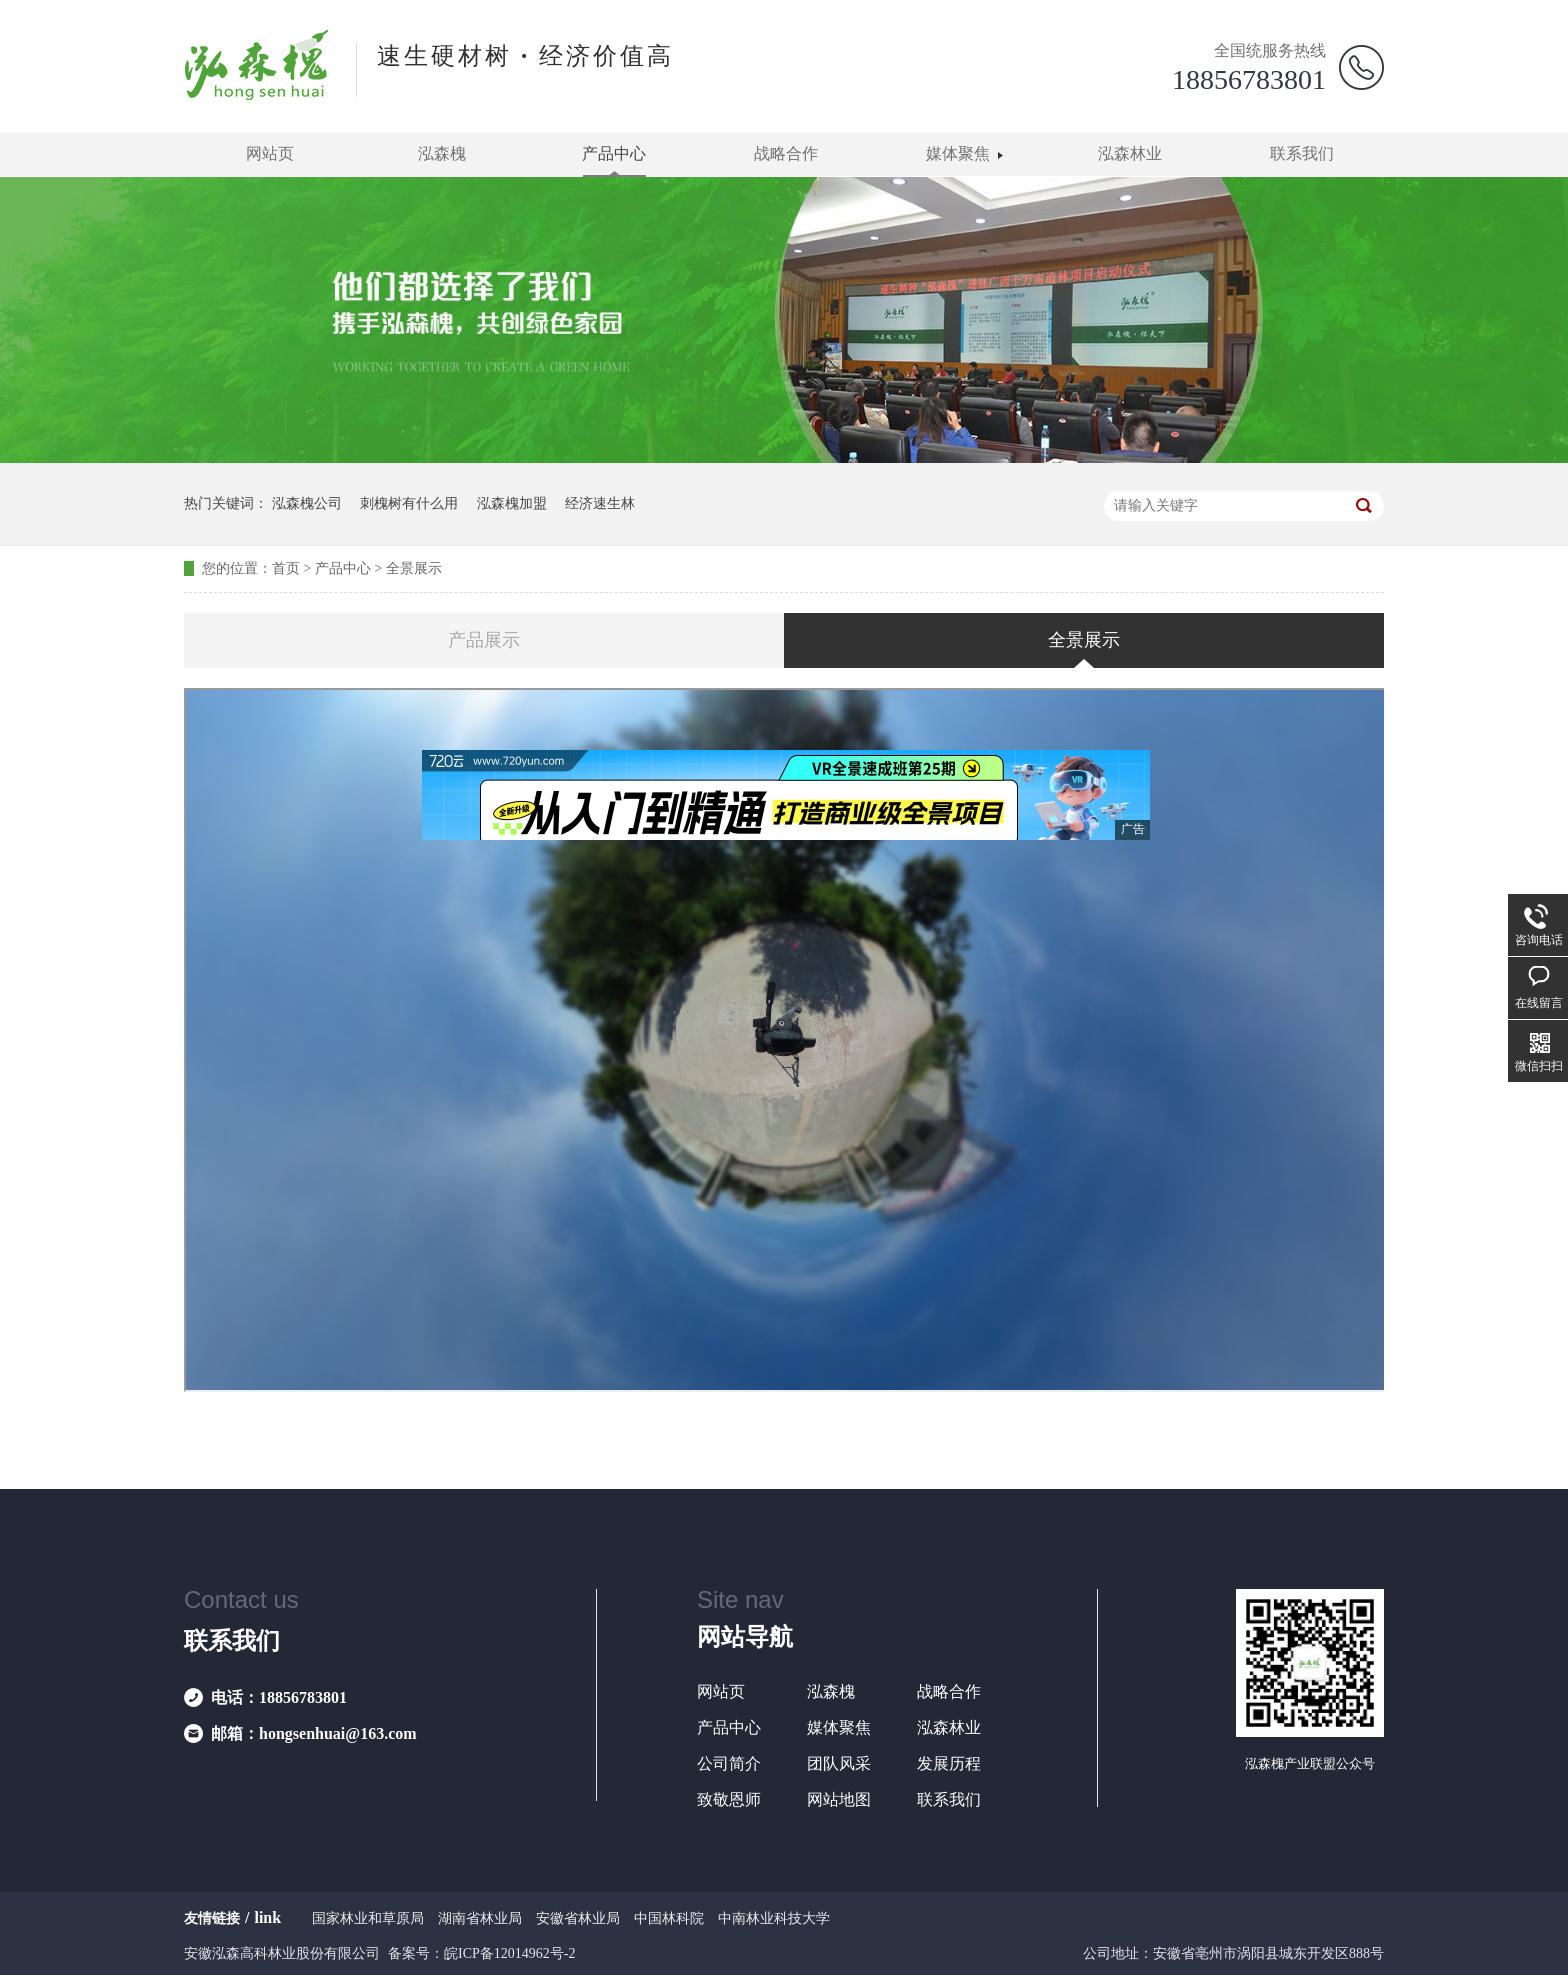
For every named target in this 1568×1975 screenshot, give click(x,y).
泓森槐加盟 (512, 503)
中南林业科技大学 (774, 1918)
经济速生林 (600, 503)
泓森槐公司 (307, 503)
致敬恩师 (729, 1799)
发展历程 (949, 1763)
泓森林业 (1130, 153)
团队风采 (839, 1763)
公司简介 (729, 1763)
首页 (286, 568)
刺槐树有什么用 (409, 503)
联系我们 (1302, 153)
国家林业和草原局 (368, 1918)
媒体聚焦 (958, 153)
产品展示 (484, 640)
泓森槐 (442, 153)
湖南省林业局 (480, 1918)
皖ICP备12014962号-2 (509, 1953)
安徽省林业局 (578, 1918)
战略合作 (786, 153)
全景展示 (414, 568)
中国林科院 (669, 1918)
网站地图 (839, 1799)
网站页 (270, 153)
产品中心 (614, 153)
